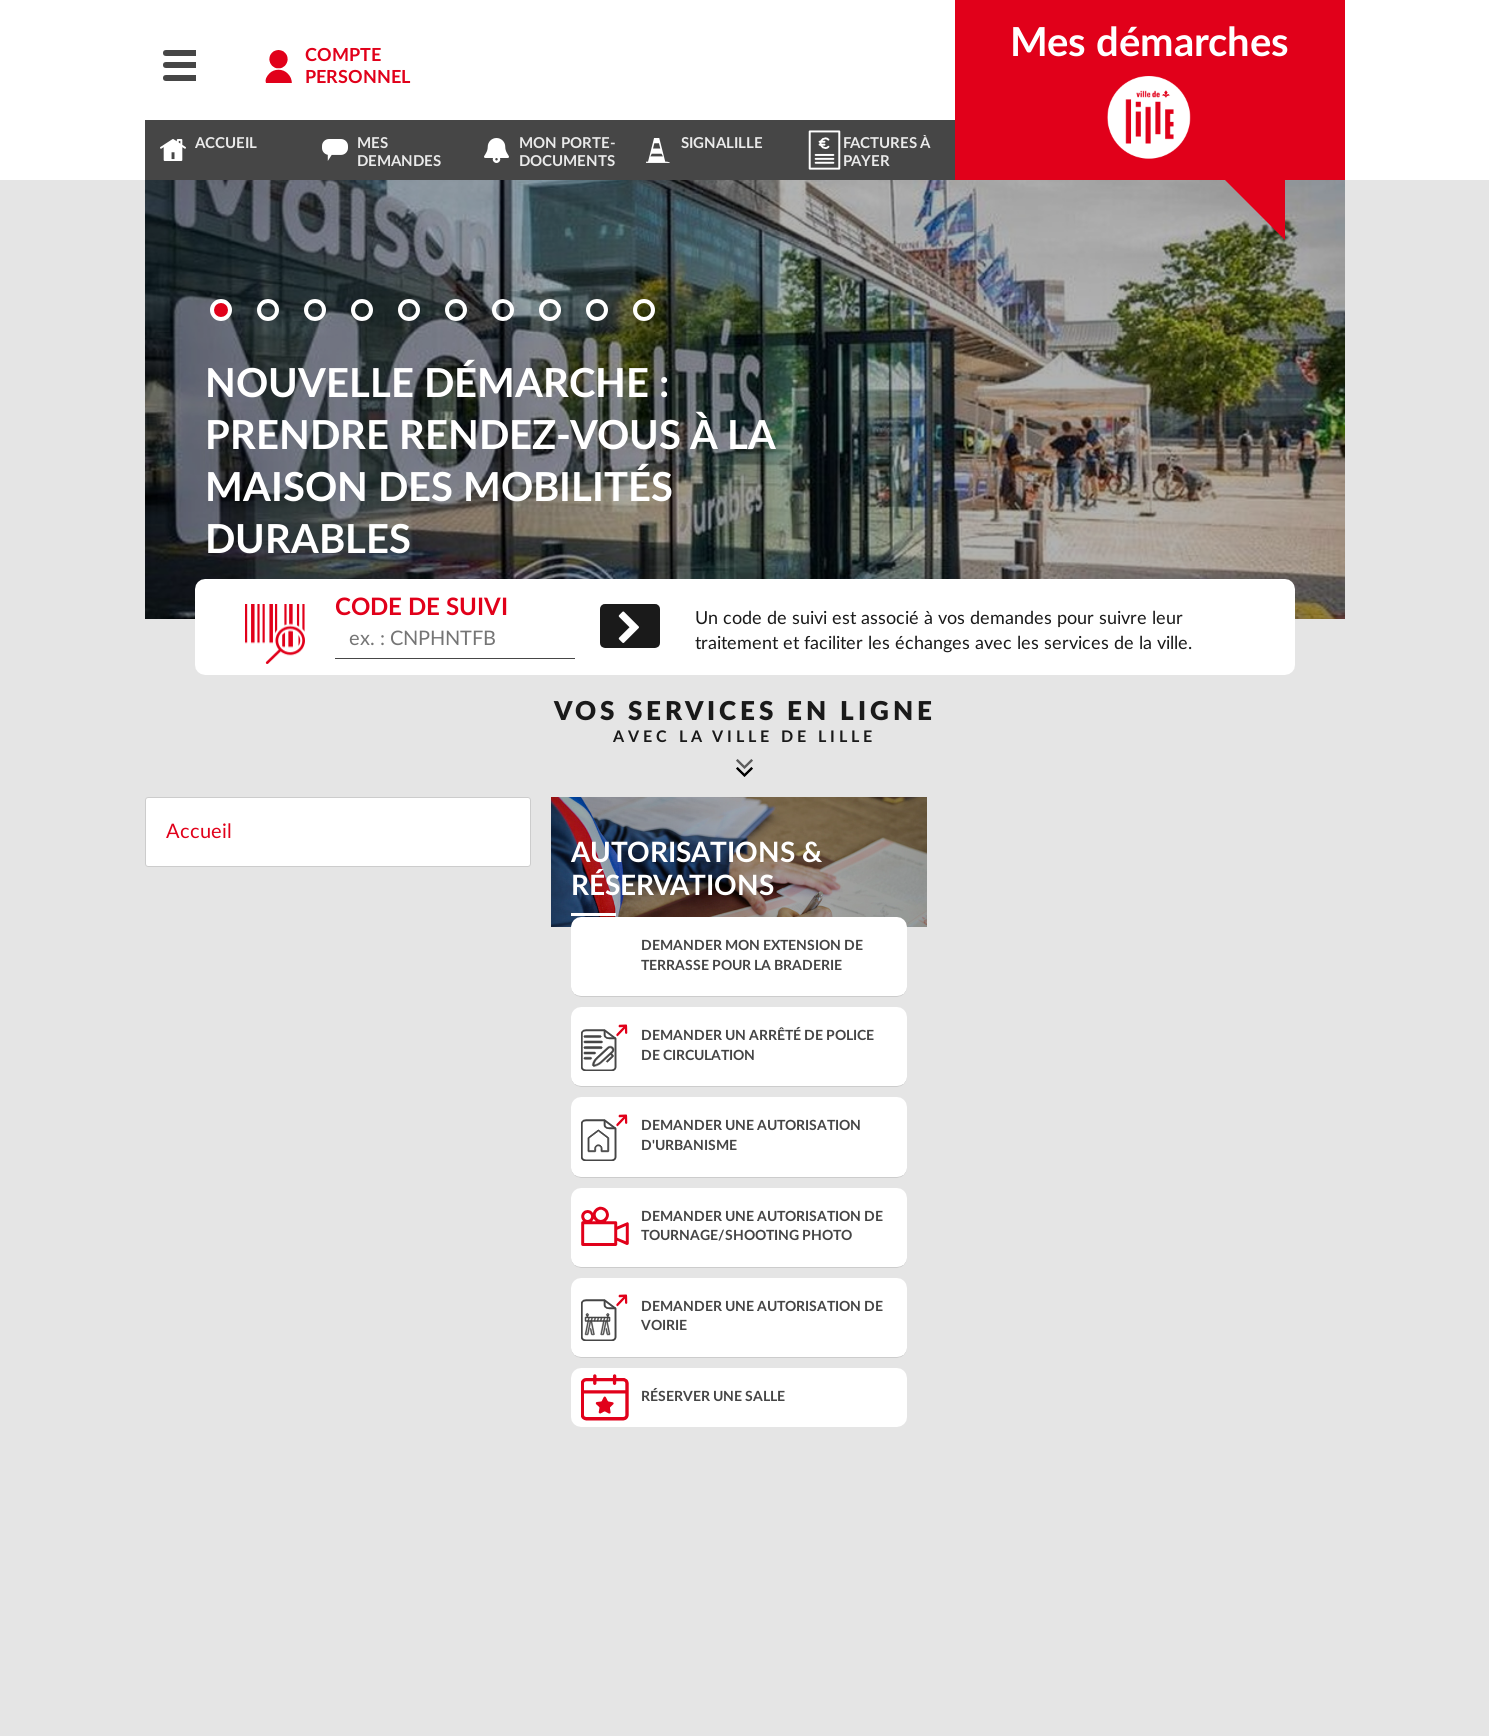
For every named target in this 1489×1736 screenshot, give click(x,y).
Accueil (199, 832)
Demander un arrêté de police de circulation (757, 1046)
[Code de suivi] (455, 643)
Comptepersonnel (357, 67)
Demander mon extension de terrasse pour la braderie (752, 956)
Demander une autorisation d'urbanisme (751, 1136)
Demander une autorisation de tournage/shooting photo (762, 1227)
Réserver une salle (713, 1397)
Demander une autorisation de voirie (762, 1317)
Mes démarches (1149, 44)
